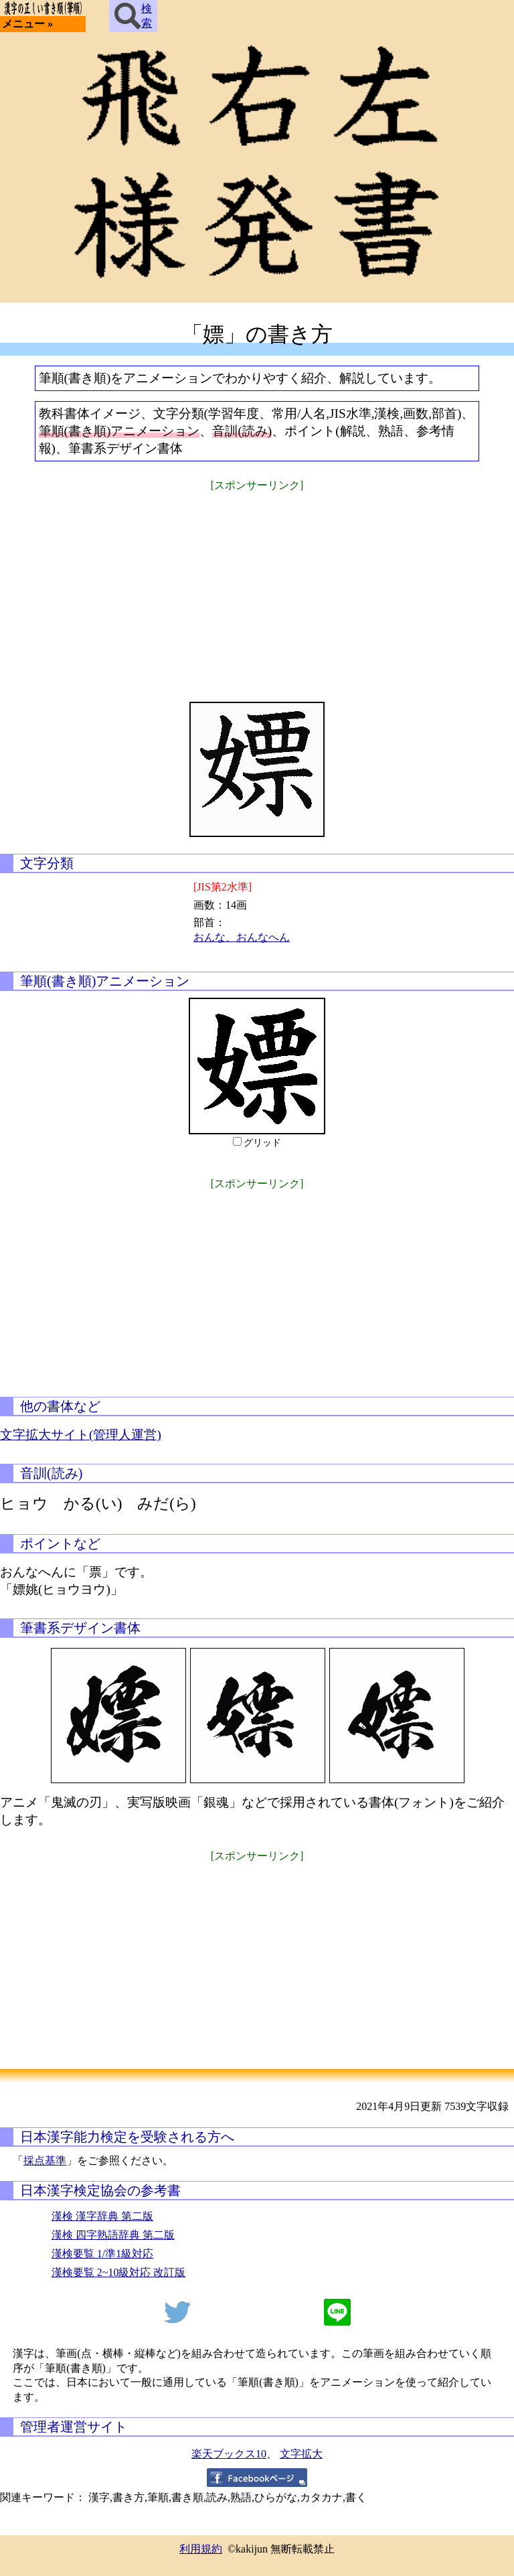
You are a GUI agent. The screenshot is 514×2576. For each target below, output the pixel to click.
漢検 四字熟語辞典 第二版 (113, 2235)
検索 (133, 16)
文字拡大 (301, 2453)
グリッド (262, 1143)
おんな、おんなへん (241, 937)
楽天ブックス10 (228, 2453)
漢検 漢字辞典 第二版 (102, 2216)
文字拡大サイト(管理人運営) (80, 1435)
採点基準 (44, 2160)
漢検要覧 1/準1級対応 (102, 2253)
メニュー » (27, 23)
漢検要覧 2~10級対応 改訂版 (119, 2272)
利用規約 (200, 2549)
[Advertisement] (257, 588)
